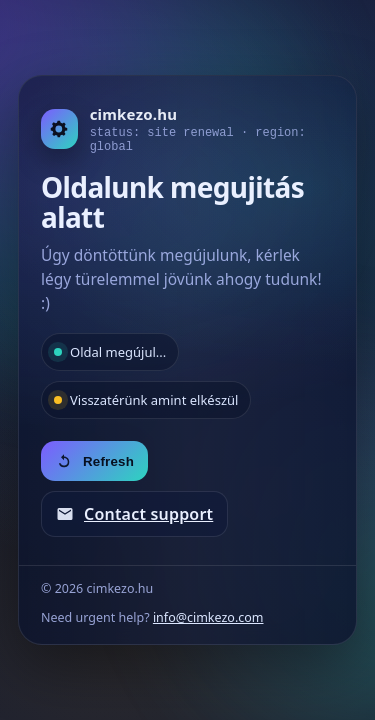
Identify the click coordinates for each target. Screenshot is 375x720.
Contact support (134, 514)
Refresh (94, 461)
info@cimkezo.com (208, 617)
